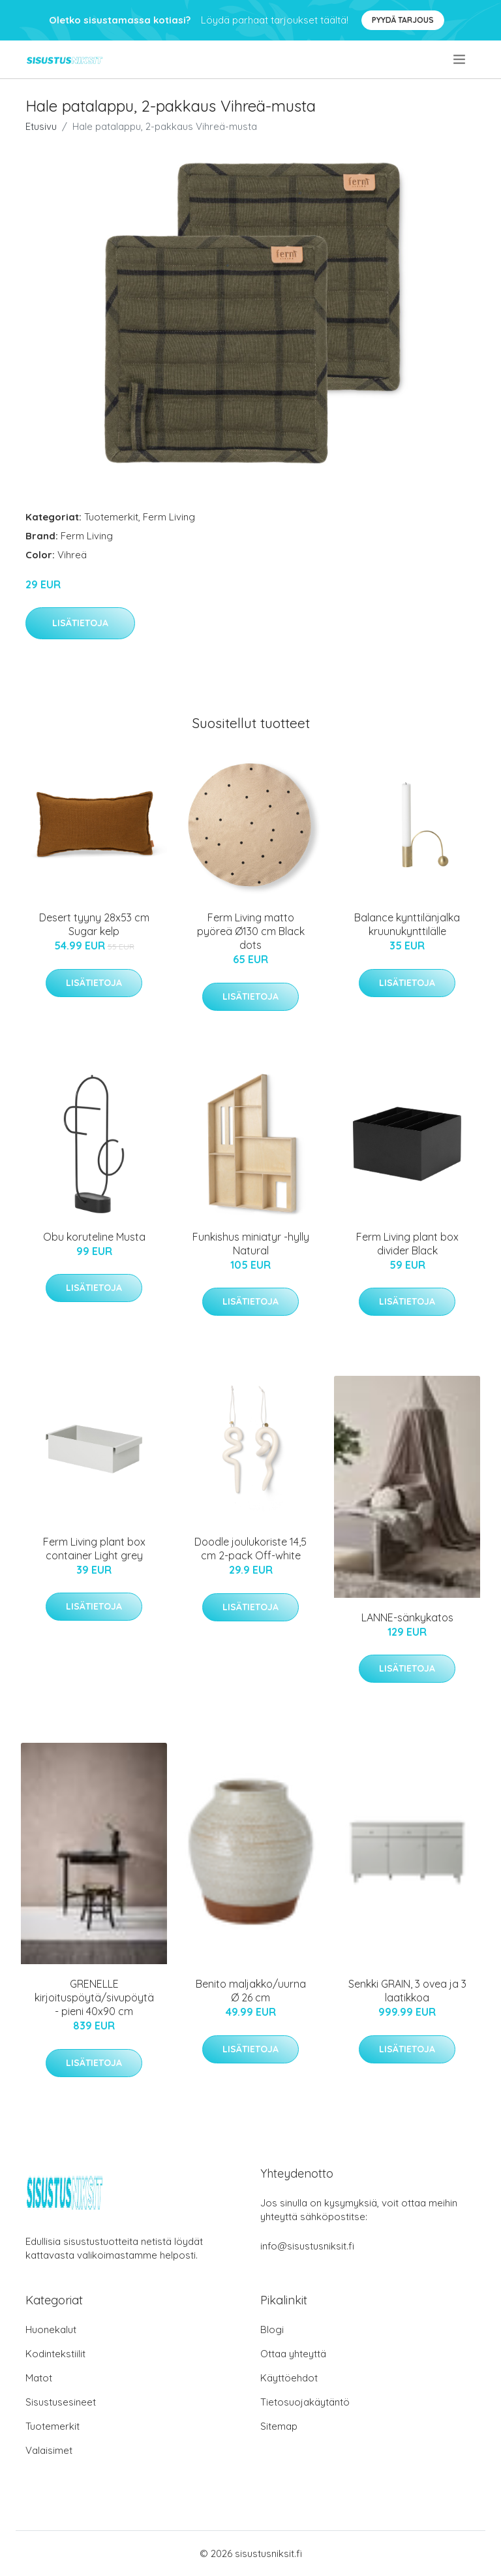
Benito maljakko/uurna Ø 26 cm (251, 1990)
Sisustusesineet (60, 2402)
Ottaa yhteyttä (293, 2353)
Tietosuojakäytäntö (305, 2402)
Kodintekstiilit (55, 2353)
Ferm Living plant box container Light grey (94, 1548)
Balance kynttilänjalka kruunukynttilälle (407, 924)
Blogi (272, 2329)
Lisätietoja (80, 623)
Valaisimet (48, 2450)
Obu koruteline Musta (94, 1236)
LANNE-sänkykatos (407, 1617)
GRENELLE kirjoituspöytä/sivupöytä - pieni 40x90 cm (94, 1997)
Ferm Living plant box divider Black (407, 1243)
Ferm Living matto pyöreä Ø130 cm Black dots (251, 931)
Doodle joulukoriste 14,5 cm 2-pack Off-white (250, 1548)
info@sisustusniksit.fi (307, 2246)
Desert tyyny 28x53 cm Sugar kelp (94, 924)
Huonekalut (50, 2329)
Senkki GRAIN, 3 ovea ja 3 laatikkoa (407, 1990)
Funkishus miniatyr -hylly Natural (250, 1243)
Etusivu (41, 126)
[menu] (460, 59)
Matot (38, 2378)
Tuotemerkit (111, 517)
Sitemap (278, 2426)
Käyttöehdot (289, 2378)
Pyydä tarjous (403, 20)
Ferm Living (169, 517)
